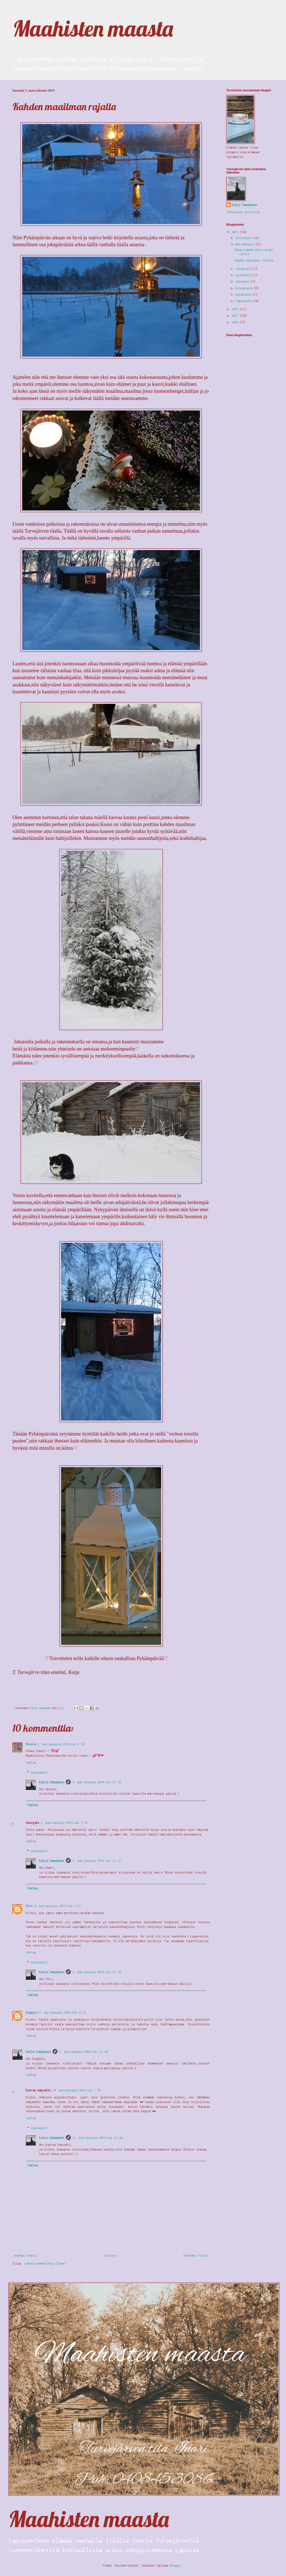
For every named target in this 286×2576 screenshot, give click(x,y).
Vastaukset (39, 1772)
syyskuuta (243, 275)
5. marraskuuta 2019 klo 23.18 (96, 1782)
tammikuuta (244, 301)
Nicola (31, 1744)
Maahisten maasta (92, 28)
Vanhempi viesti (195, 2255)
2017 (236, 315)
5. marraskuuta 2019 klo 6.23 (62, 2012)
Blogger (175, 2565)
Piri (29, 1906)
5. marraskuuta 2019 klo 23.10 (83, 2051)
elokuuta (242, 281)
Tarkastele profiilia (243, 212)
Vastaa (31, 1762)
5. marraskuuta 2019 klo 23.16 (96, 1972)
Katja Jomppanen (51, 1782)
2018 (236, 309)
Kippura (31, 2012)
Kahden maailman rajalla (254, 260)
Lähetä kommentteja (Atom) (45, 2263)
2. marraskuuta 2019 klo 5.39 (60, 1744)
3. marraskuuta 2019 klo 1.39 (64, 1822)
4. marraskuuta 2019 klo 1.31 (57, 1906)
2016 (236, 322)
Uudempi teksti (25, 2255)
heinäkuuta (244, 288)
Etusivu (110, 2255)
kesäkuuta (243, 294)
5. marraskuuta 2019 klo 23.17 (96, 1860)
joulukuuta (244, 238)
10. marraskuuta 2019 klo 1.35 (76, 2090)
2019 (236, 232)
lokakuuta (243, 268)
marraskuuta (245, 244)
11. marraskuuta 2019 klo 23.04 (97, 2137)
